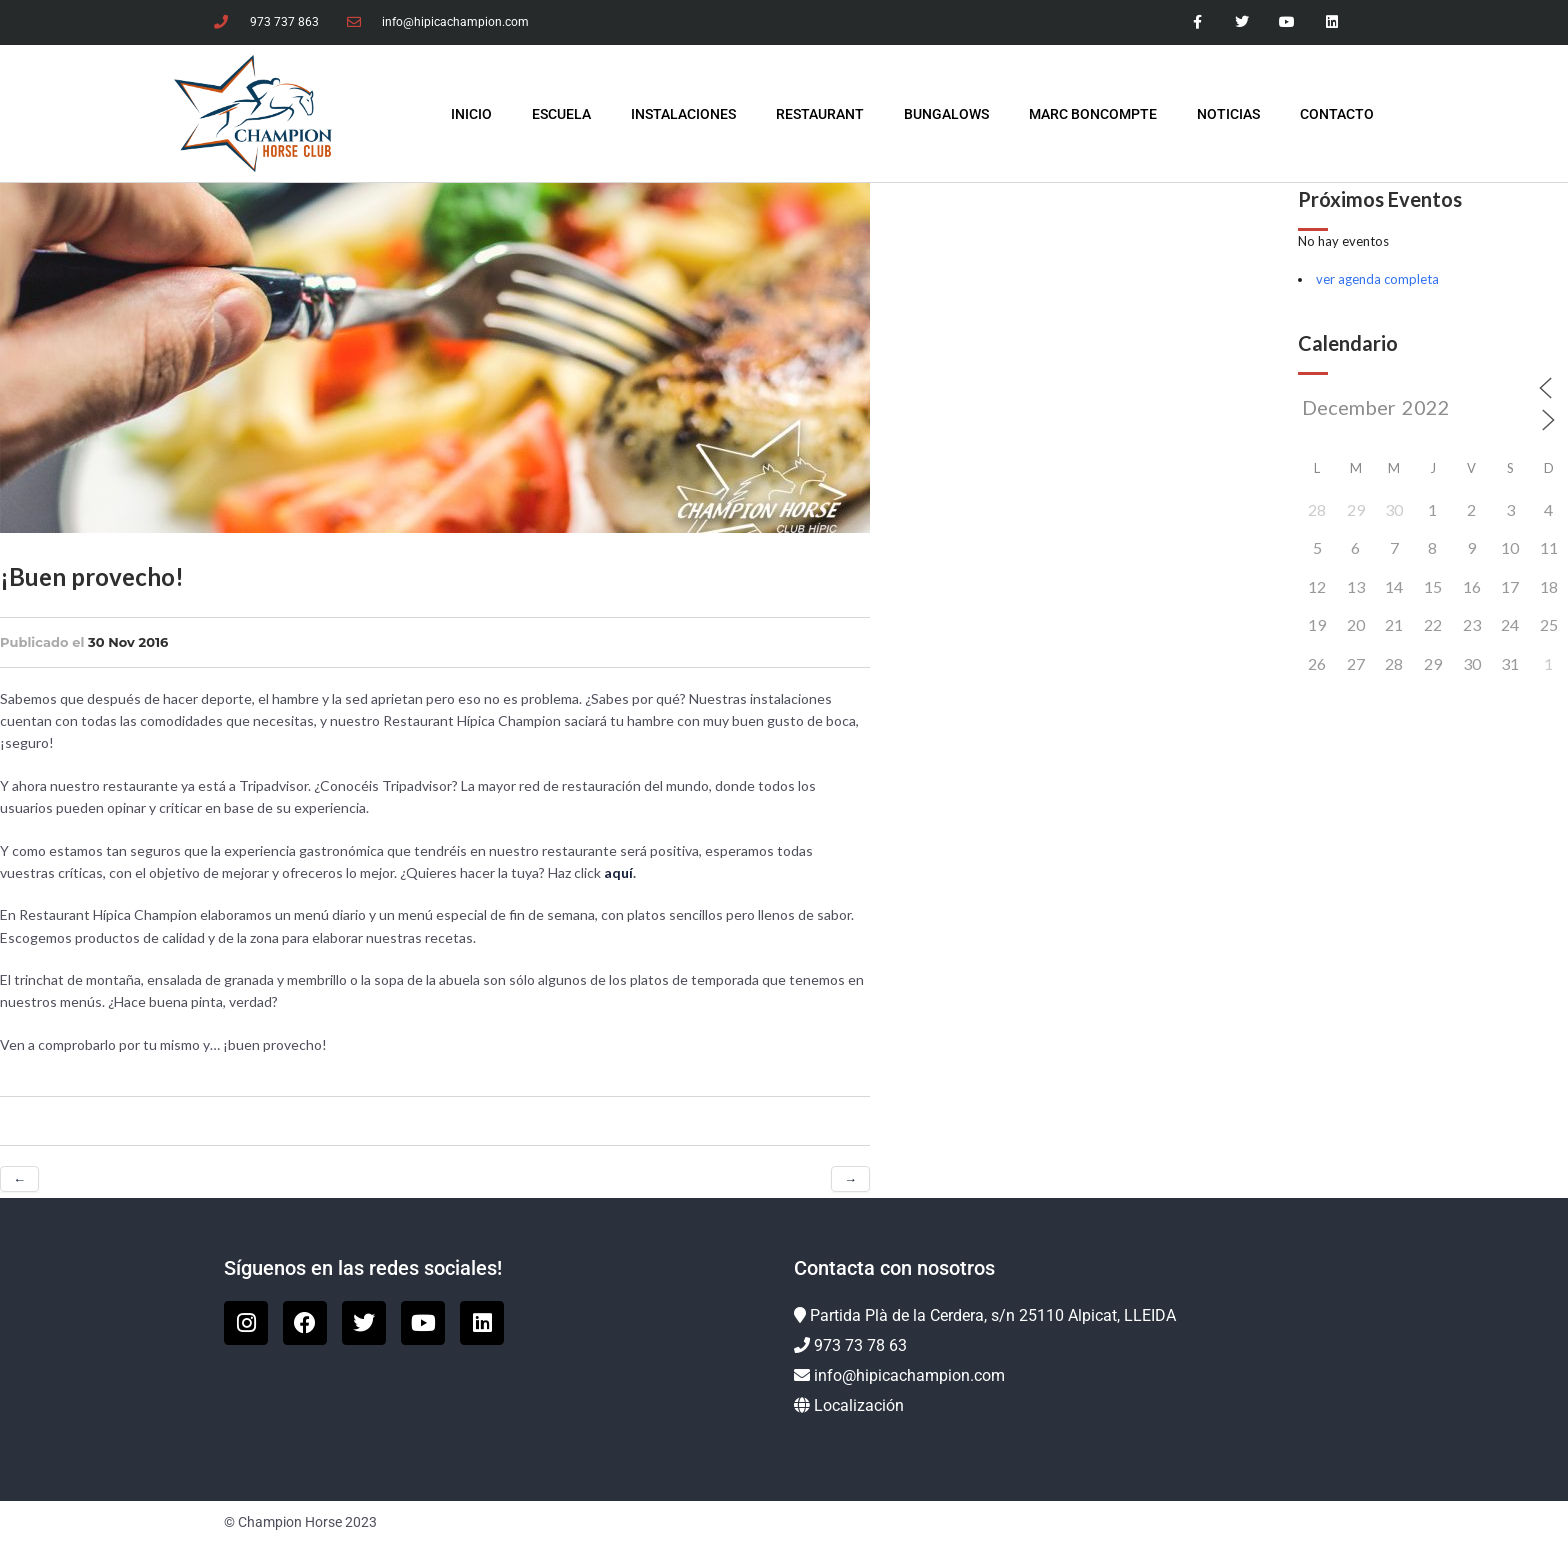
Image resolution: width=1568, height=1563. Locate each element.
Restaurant (820, 114)
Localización (859, 1405)
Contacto (1337, 114)
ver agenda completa (1377, 279)
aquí (618, 872)
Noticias (1228, 114)
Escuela (561, 114)
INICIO (471, 114)
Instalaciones (683, 114)
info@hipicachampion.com (909, 1375)
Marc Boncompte (1093, 114)
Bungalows (946, 114)
